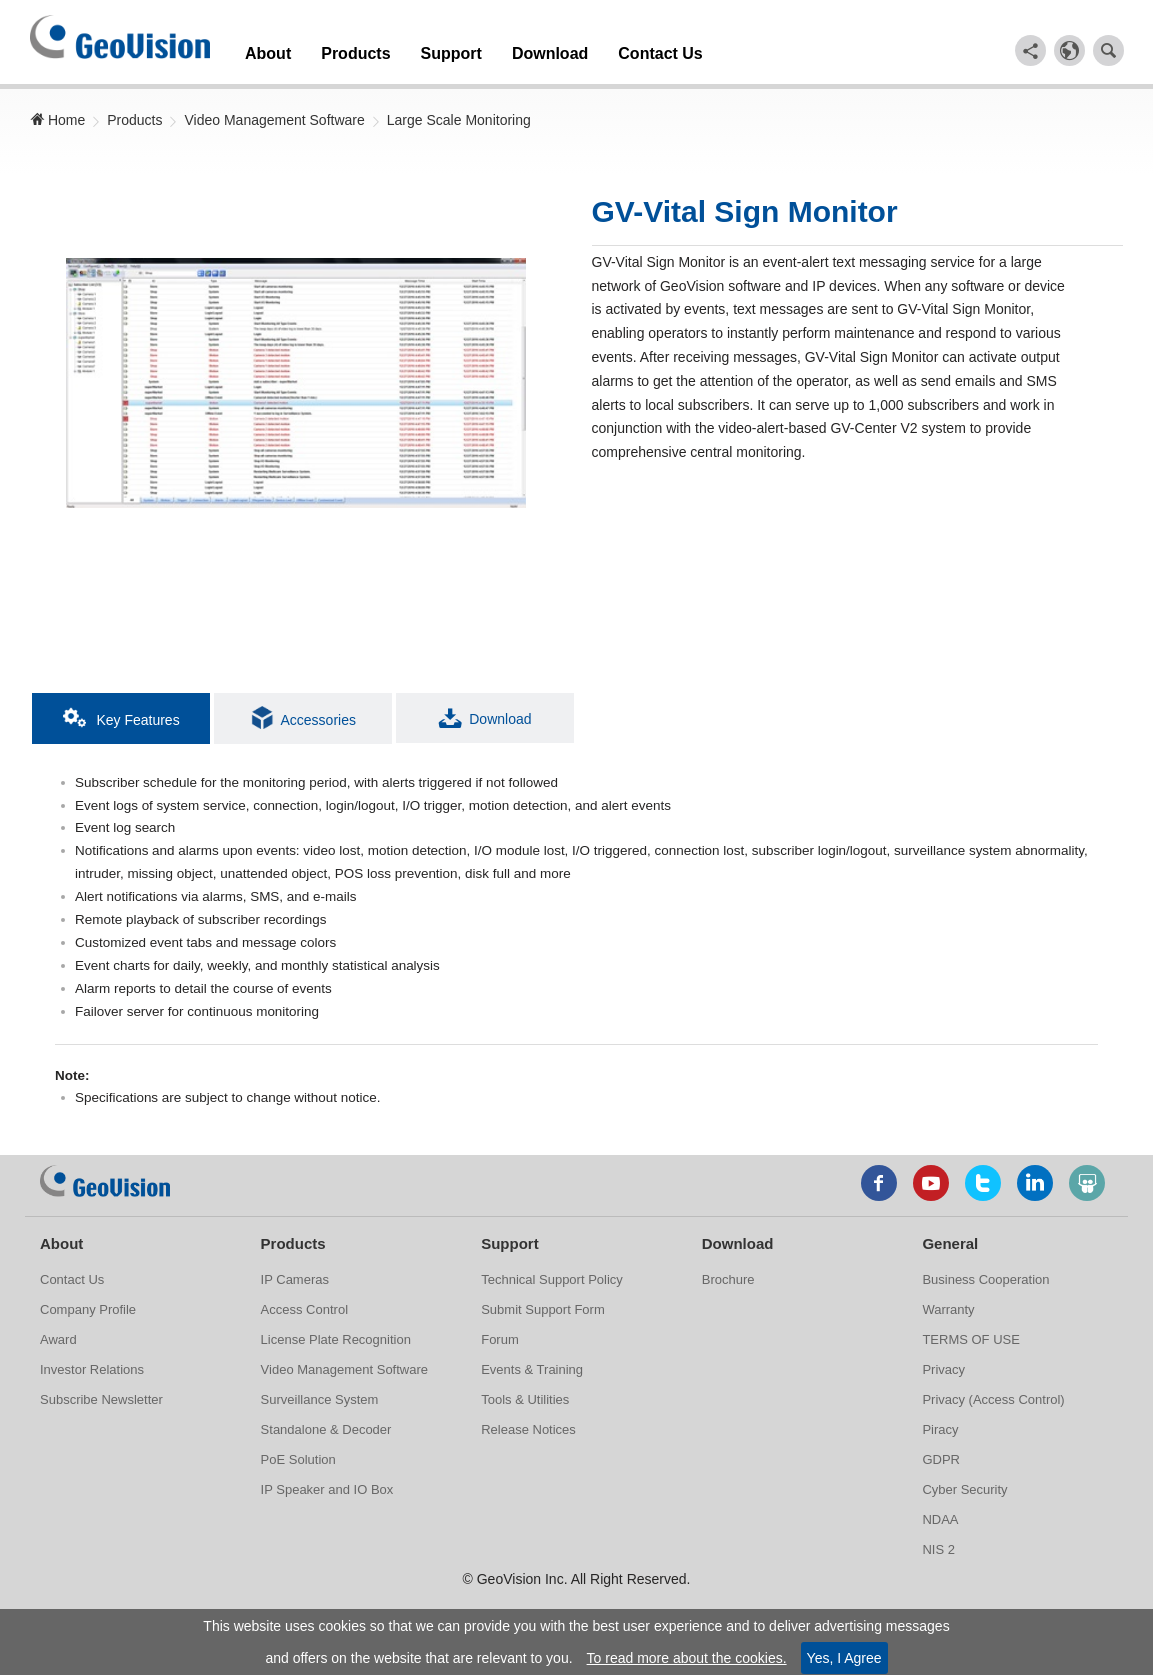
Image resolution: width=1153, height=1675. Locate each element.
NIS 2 (938, 1556)
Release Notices (528, 1436)
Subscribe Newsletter (101, 1406)
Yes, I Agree (844, 1658)
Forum (500, 1346)
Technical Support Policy (552, 1286)
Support (413, 48)
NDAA (940, 1526)
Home (57, 115)
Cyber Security (964, 1496)
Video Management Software (274, 115)
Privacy (943, 1376)
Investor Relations (92, 1376)
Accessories (303, 712)
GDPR (941, 1466)
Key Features (121, 712)
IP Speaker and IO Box (327, 1496)
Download (495, 48)
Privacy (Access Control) (993, 1406)
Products (334, 48)
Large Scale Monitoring (459, 115)
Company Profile (88, 1316)
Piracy (940, 1436)
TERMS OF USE (971, 1346)
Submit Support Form (543, 1316)
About (262, 48)
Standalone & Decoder (326, 1436)
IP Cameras (295, 1286)
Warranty (948, 1316)
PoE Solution (298, 1466)
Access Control (304, 1316)
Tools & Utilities (525, 1406)
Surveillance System (320, 1406)
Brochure (728, 1286)
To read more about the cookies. (687, 1658)
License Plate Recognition (336, 1346)
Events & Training (532, 1376)
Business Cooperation (985, 1286)
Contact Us (586, 48)
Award (58, 1346)
